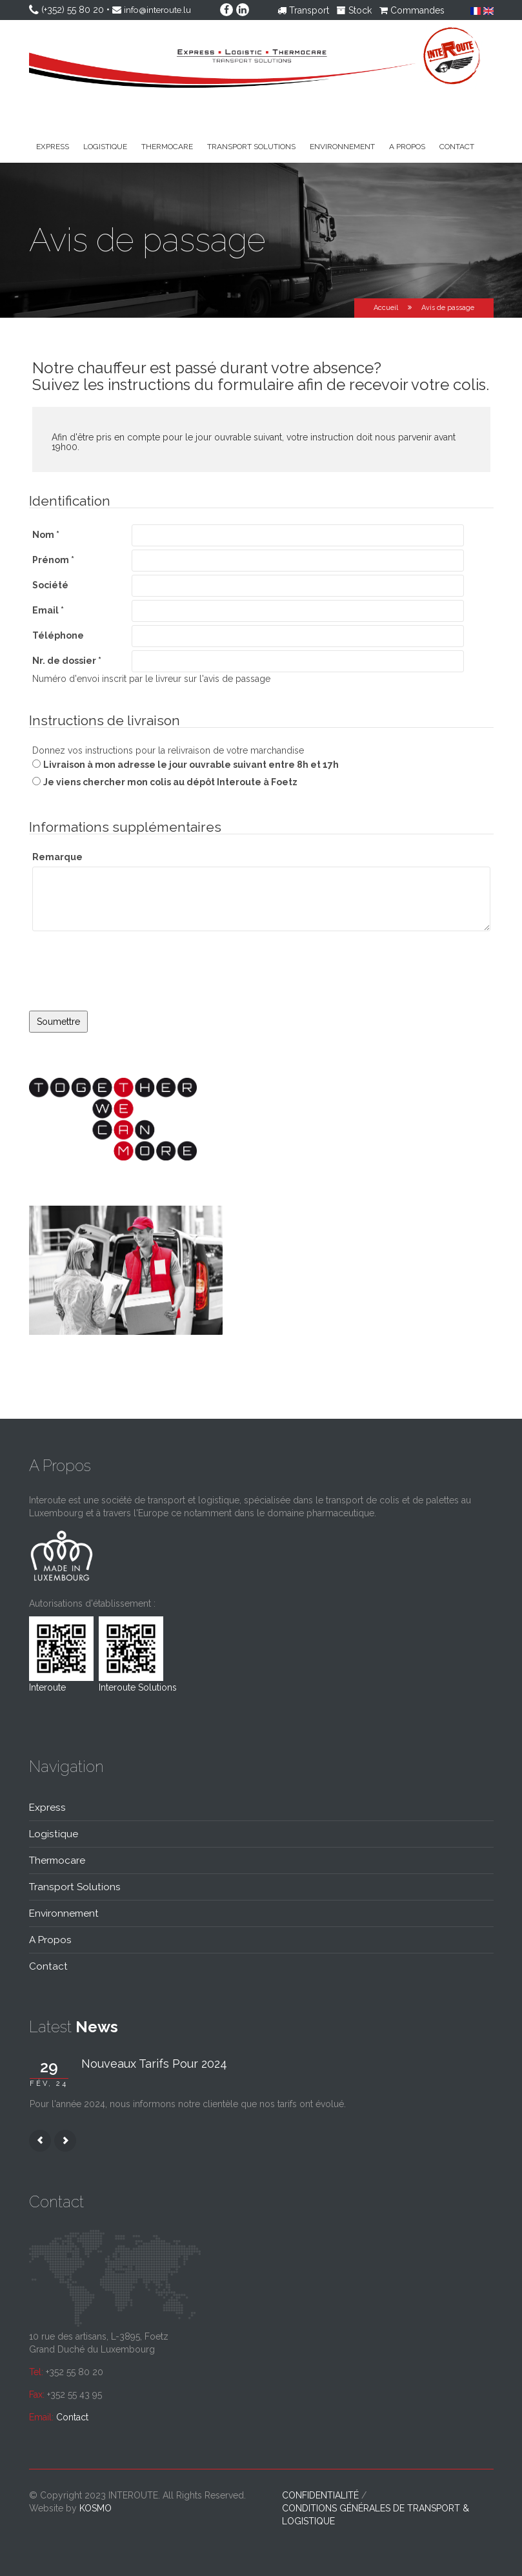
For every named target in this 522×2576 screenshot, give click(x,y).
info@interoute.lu (159, 10)
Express (52, 146)
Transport (303, 10)
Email (48, 610)
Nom (45, 535)
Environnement (342, 146)
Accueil (386, 308)
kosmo (95, 2508)
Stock (354, 10)
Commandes (412, 10)
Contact (456, 146)
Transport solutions (251, 146)
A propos (407, 146)
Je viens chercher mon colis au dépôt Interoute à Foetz (170, 782)
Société (50, 585)
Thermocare (167, 146)
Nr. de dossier (66, 660)
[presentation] (127, 985)
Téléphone (58, 635)
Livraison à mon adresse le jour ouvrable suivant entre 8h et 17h (191, 764)
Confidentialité (320, 2495)
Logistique (105, 146)
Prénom (53, 560)
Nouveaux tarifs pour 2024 (154, 2063)
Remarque (57, 857)
